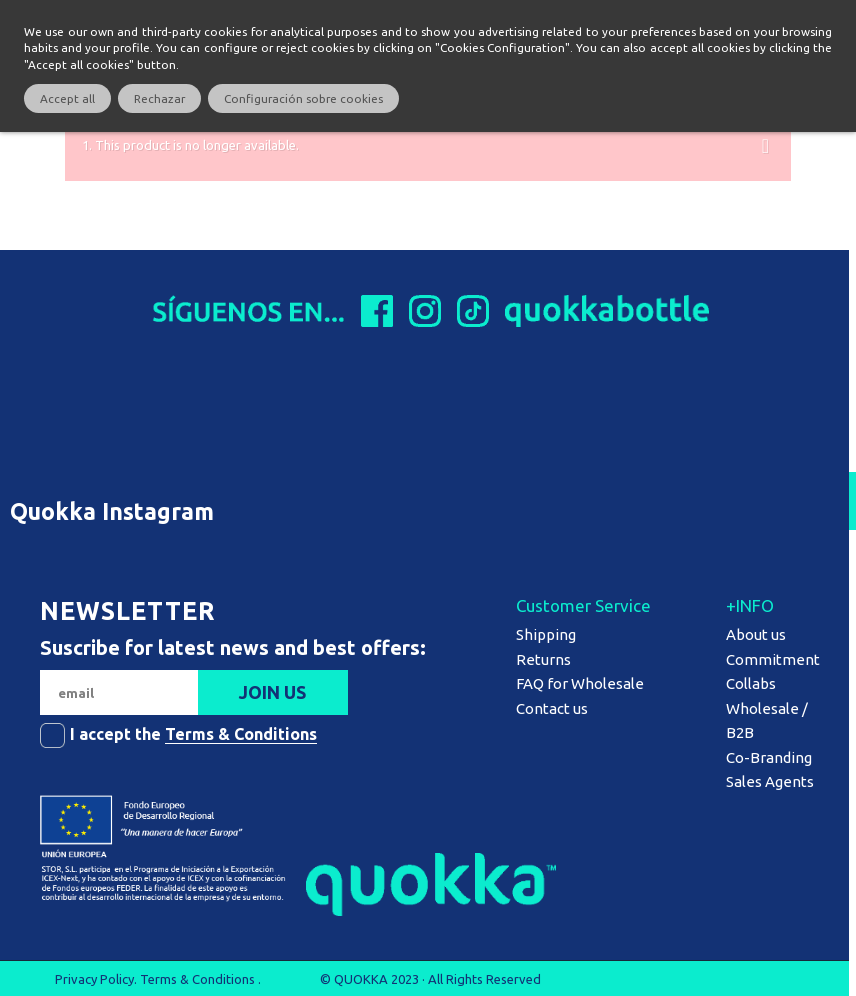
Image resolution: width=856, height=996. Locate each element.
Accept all (67, 98)
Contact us (552, 708)
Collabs (751, 683)
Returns (543, 659)
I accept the (193, 734)
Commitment (773, 659)
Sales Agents (770, 781)
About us (756, 634)
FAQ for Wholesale (580, 683)
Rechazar (159, 98)
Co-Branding (769, 757)
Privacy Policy (94, 979)
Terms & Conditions (241, 734)
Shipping (546, 634)
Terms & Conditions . (200, 979)
